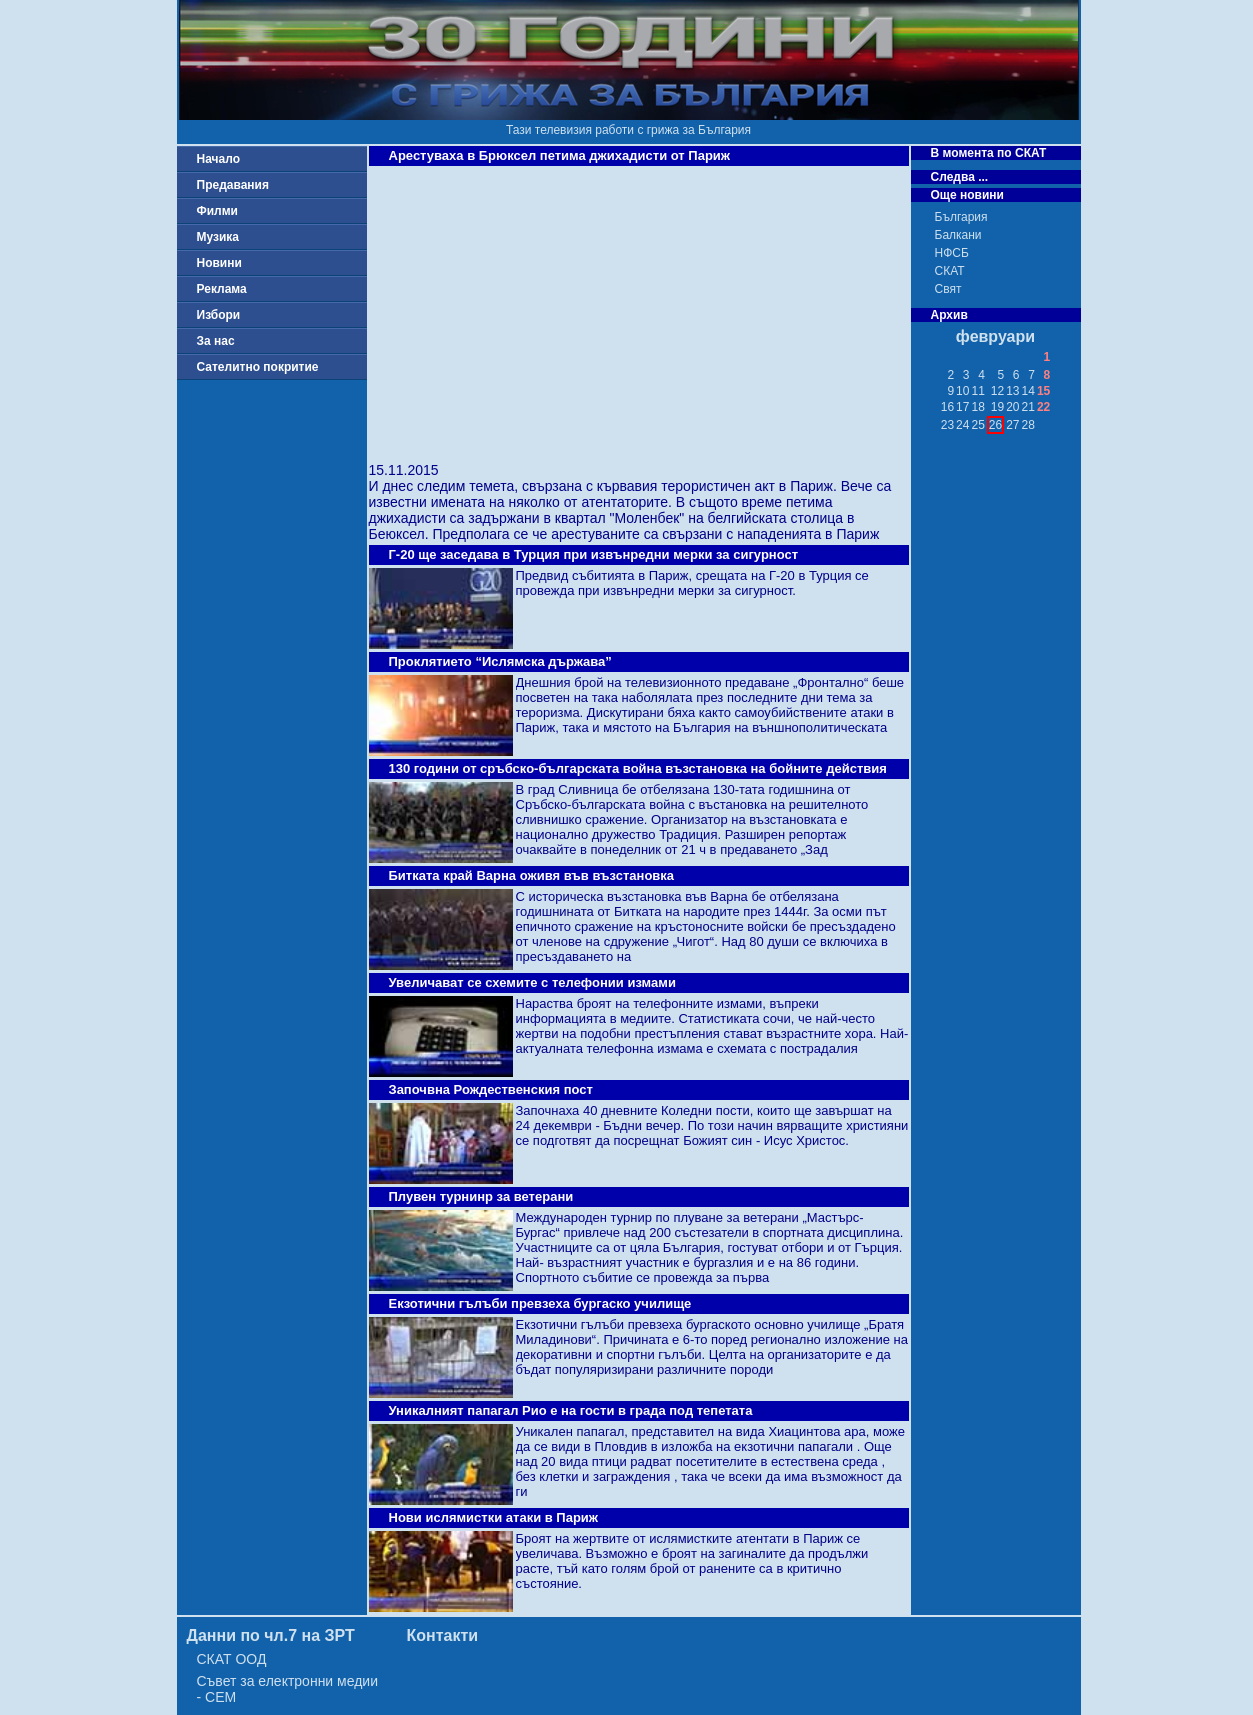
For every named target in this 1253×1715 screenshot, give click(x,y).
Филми (218, 211)
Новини (219, 263)
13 (1012, 391)
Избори (219, 315)
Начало (218, 159)
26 (995, 425)
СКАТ (950, 271)
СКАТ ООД (232, 1659)
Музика (218, 237)
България (961, 217)
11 (977, 391)
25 (977, 425)
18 (977, 407)
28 (1028, 425)
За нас (216, 341)
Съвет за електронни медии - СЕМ (288, 1689)
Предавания (233, 185)
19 (997, 407)
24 (962, 425)
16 (947, 407)
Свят (948, 289)
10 (962, 391)
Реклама (222, 289)
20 (1012, 407)
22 (1043, 407)
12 (997, 391)
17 (962, 407)
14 (1028, 391)
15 (1043, 391)
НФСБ (952, 253)
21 (1028, 407)
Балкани (958, 235)
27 (1012, 425)
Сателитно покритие (258, 367)
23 (947, 425)
